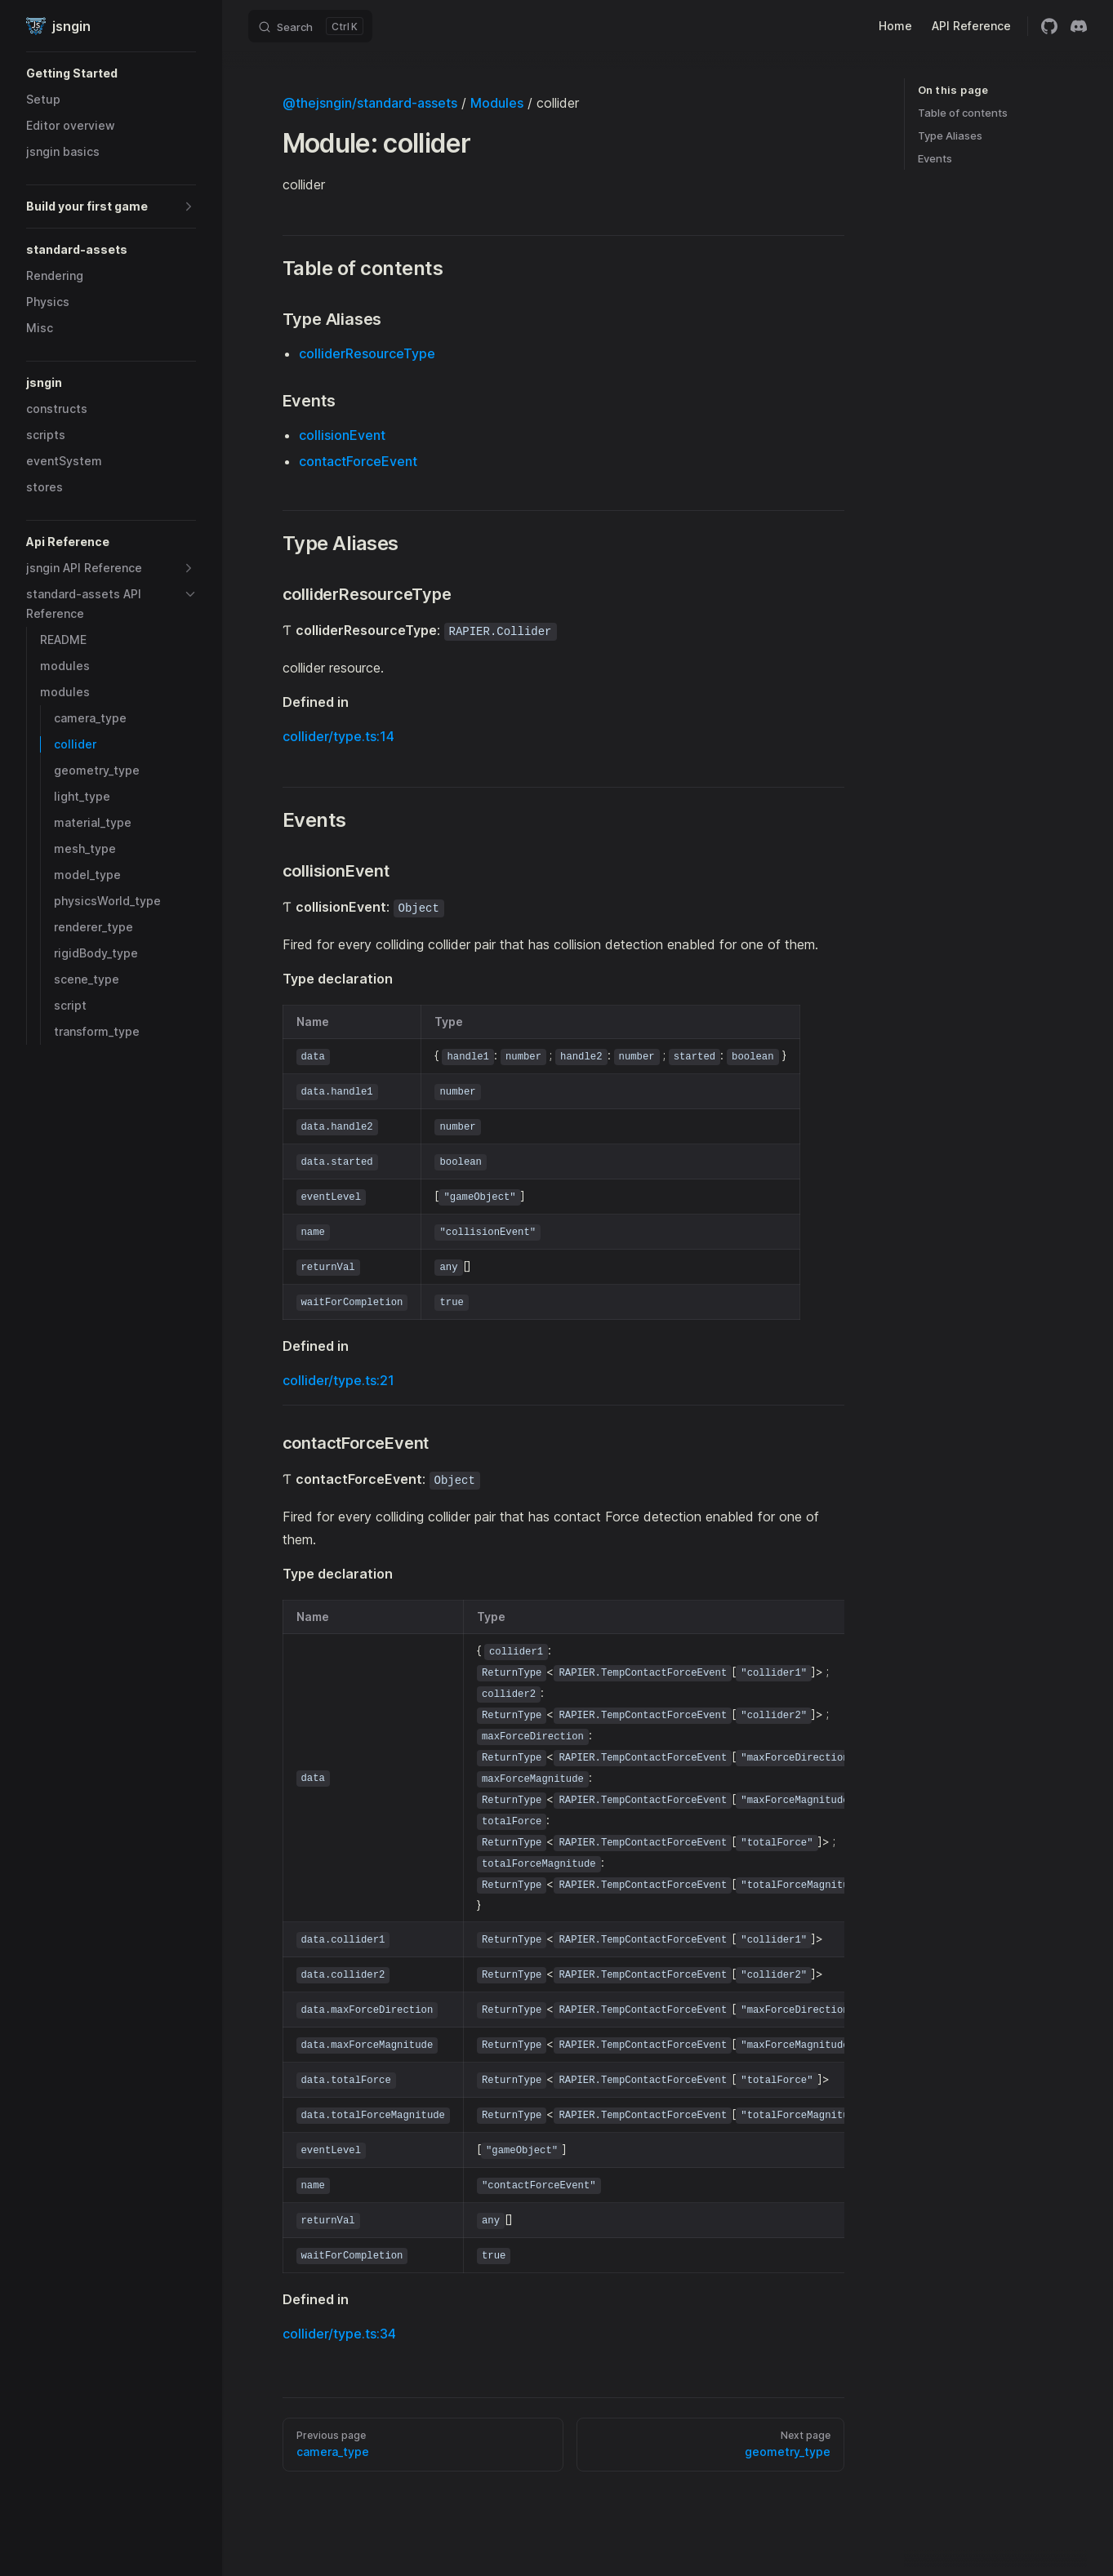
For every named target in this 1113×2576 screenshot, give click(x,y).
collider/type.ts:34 (339, 2333)
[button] (111, 73)
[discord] (1078, 26)
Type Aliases (950, 135)
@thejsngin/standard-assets (370, 103)
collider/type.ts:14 (338, 736)
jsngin (58, 26)
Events (935, 158)
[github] (1049, 26)
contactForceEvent (358, 461)
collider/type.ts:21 (338, 1380)
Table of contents (963, 112)
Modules (496, 103)
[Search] (310, 26)
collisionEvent (342, 435)
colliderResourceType (367, 353)
